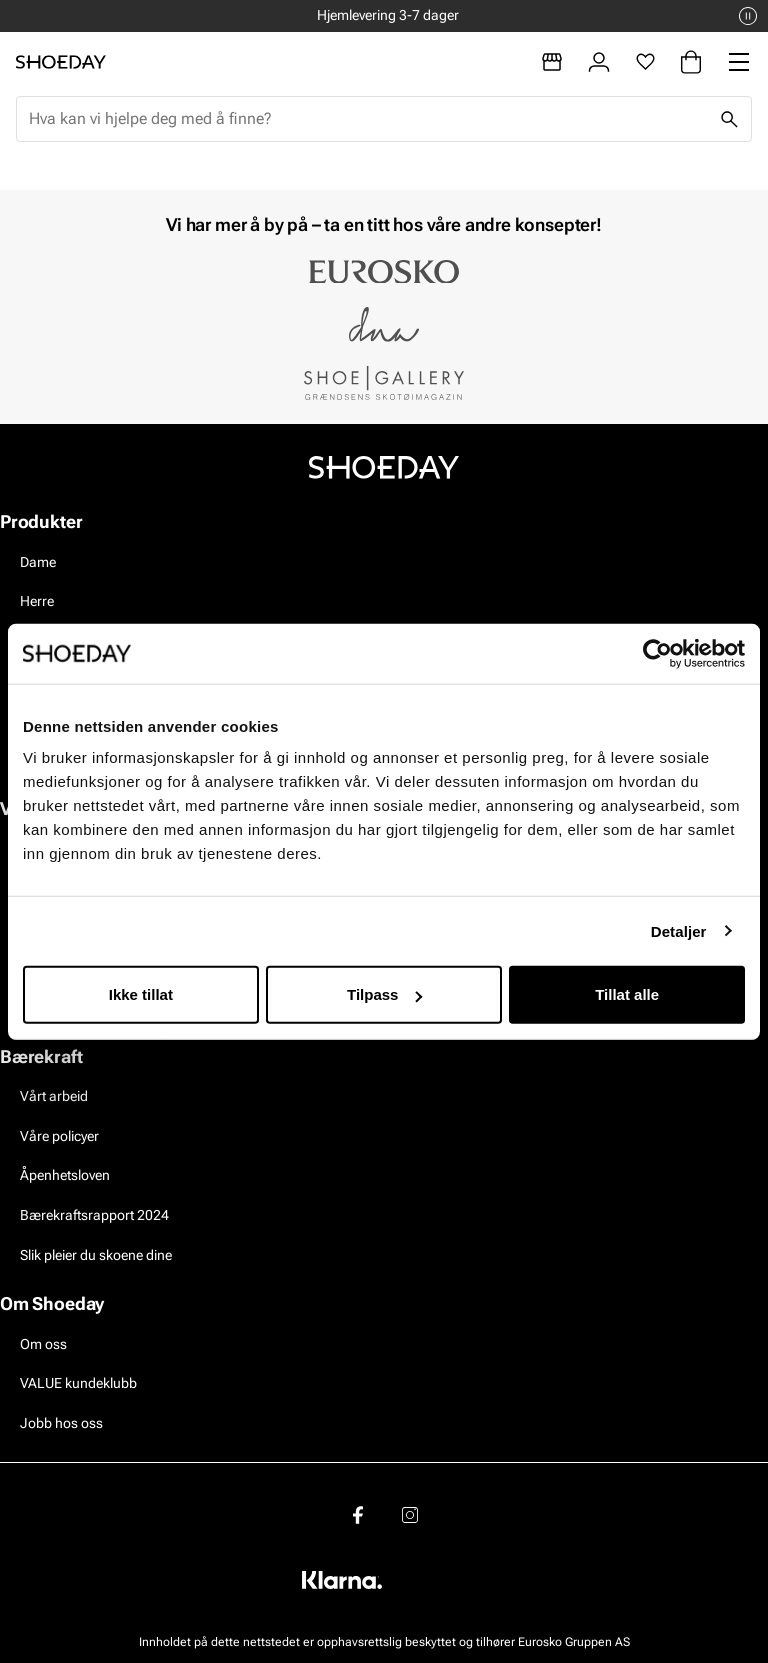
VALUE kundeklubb (78, 1383)
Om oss (43, 1344)
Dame (38, 562)
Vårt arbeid (54, 1096)
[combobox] (368, 119)
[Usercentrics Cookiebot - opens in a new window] (657, 653)
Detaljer (679, 930)
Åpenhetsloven (65, 1175)
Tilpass (384, 994)
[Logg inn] (599, 62)
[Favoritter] (645, 62)
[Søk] (729, 119)
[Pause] (748, 16)
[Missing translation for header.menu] (739, 62)
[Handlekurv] (691, 62)
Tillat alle (627, 994)
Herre (37, 601)
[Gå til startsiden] (61, 62)
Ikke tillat (141, 994)
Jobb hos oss (61, 1423)
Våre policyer (59, 1136)
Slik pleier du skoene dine (96, 1255)
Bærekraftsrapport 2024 (94, 1215)
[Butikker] (552, 62)
